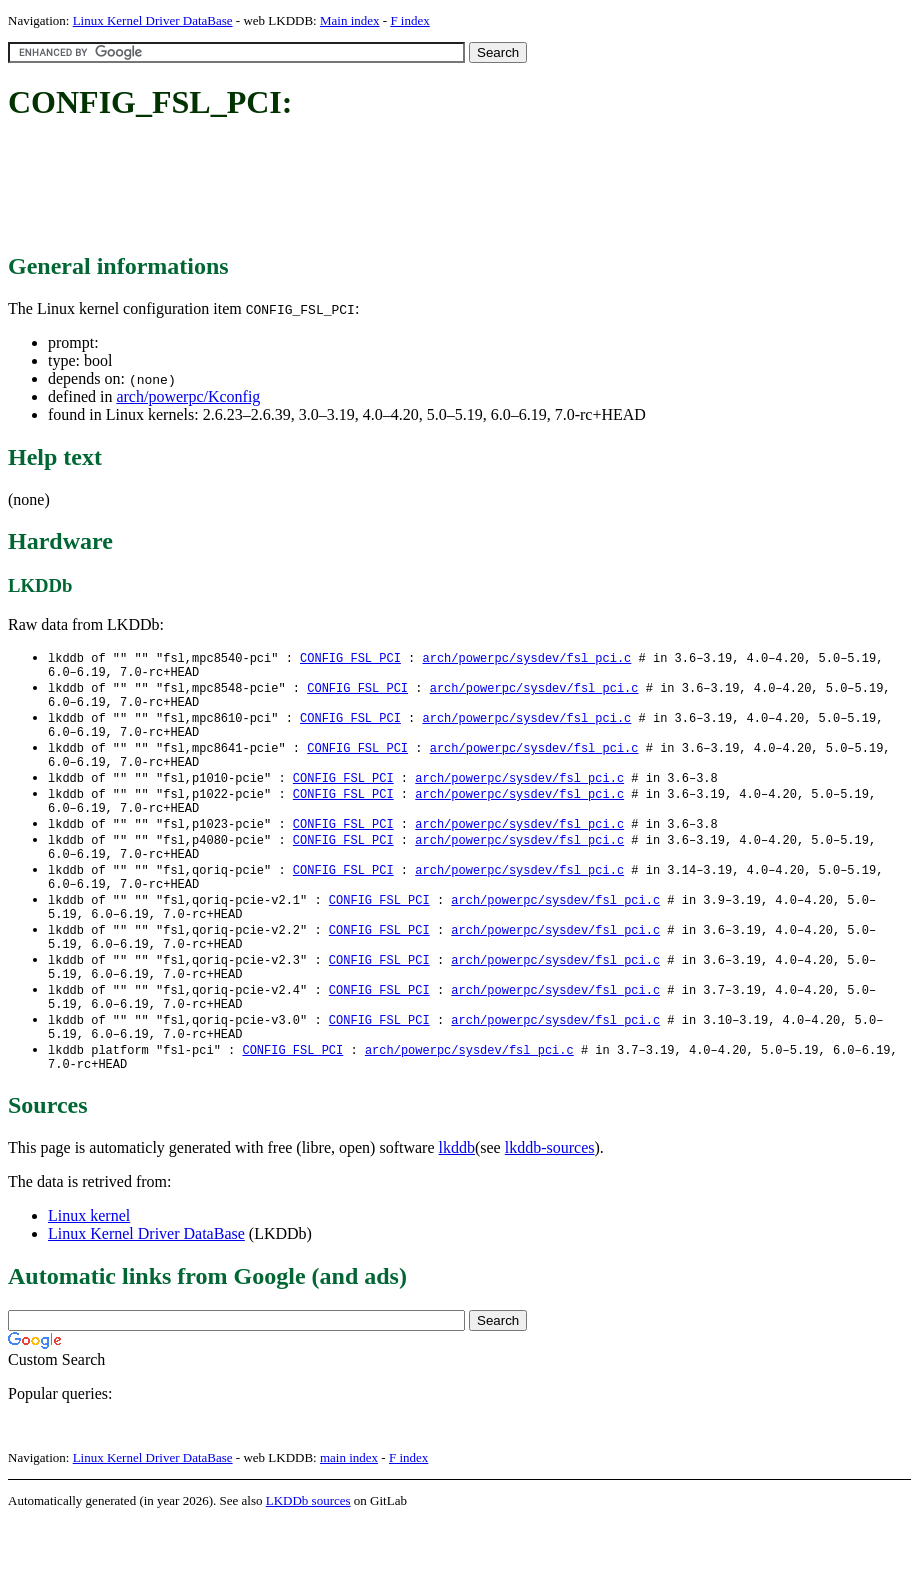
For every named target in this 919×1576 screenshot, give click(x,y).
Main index (350, 20)
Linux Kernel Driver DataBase (153, 20)
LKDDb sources (308, 1554)
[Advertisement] (372, 188)
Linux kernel (89, 1269)
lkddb (457, 1201)
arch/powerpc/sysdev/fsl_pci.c (526, 658)
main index (349, 1511)
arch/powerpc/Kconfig (188, 396)
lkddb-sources (550, 1201)
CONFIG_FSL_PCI (350, 658)
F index (409, 20)
